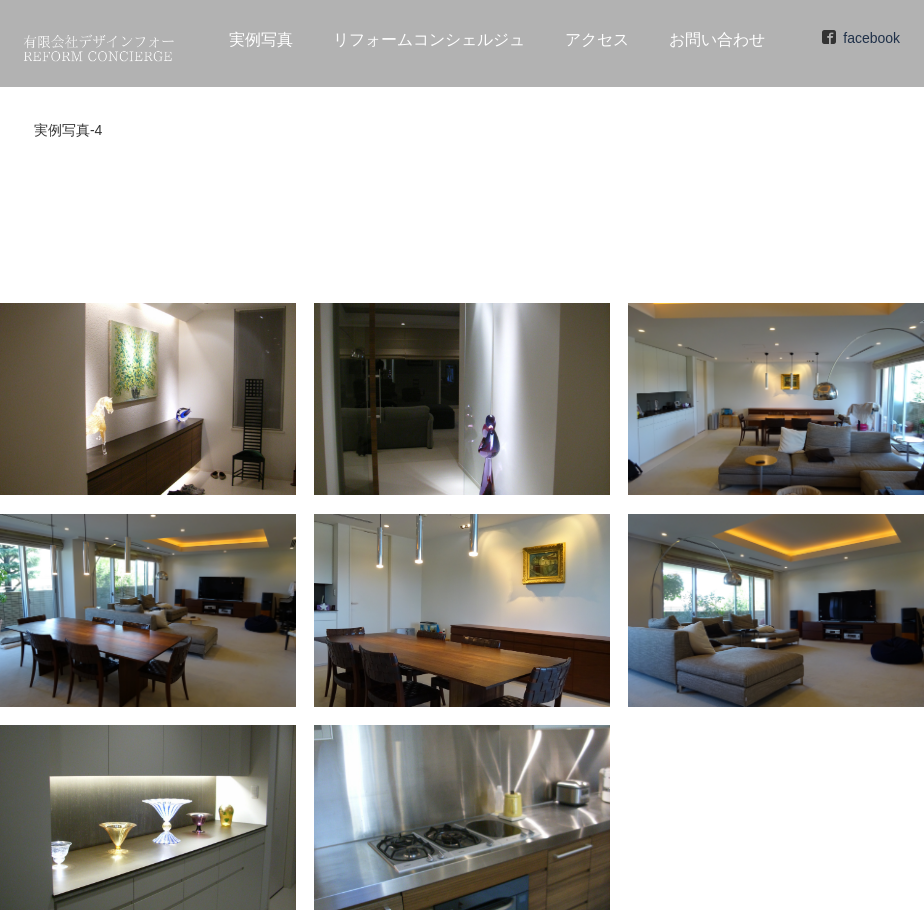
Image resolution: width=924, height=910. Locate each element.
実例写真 (261, 39)
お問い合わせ (717, 39)
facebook (871, 38)
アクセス (597, 39)
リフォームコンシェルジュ (429, 39)
